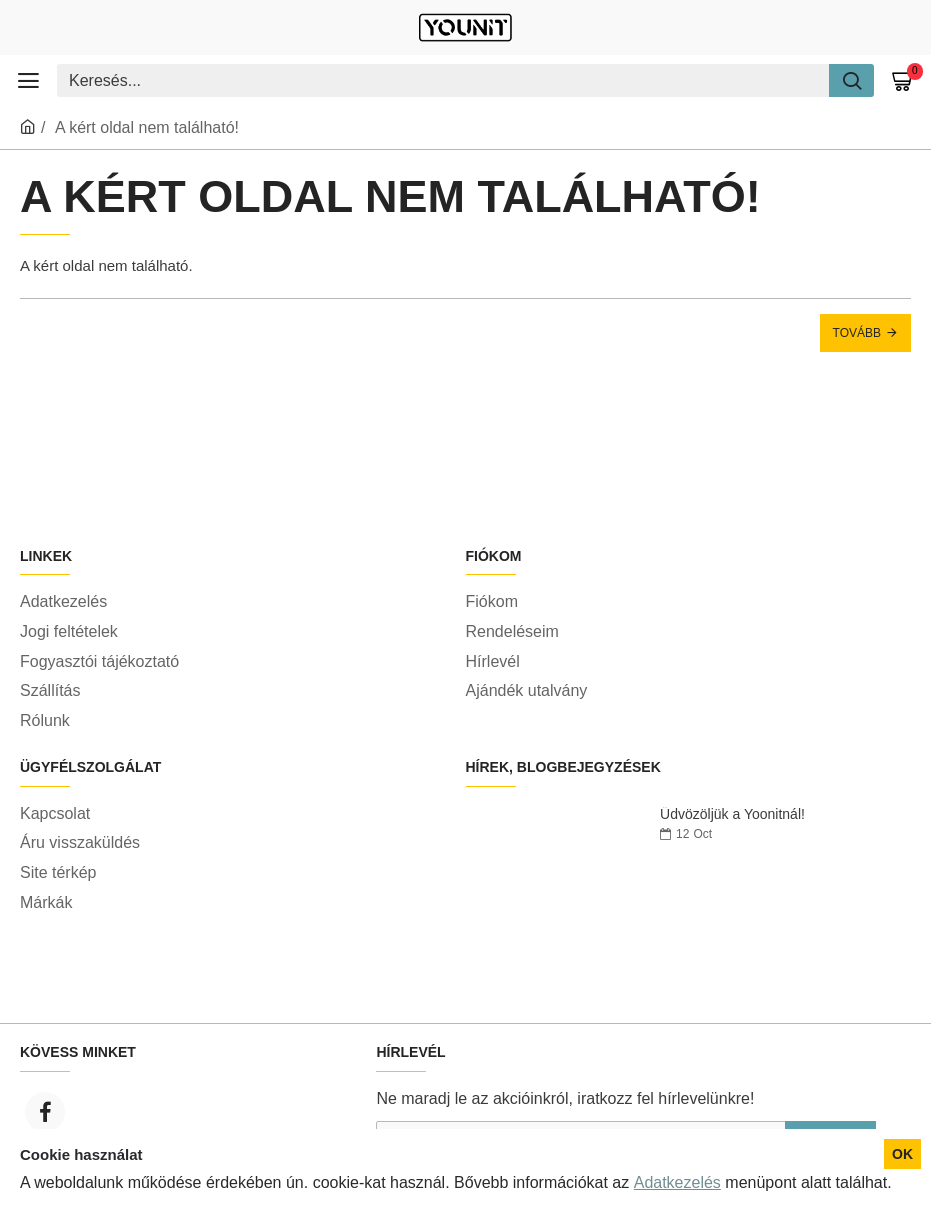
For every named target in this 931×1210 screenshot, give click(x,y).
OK (902, 1154)
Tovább (857, 333)
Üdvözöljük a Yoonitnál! (732, 814)
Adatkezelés (677, 1182)
